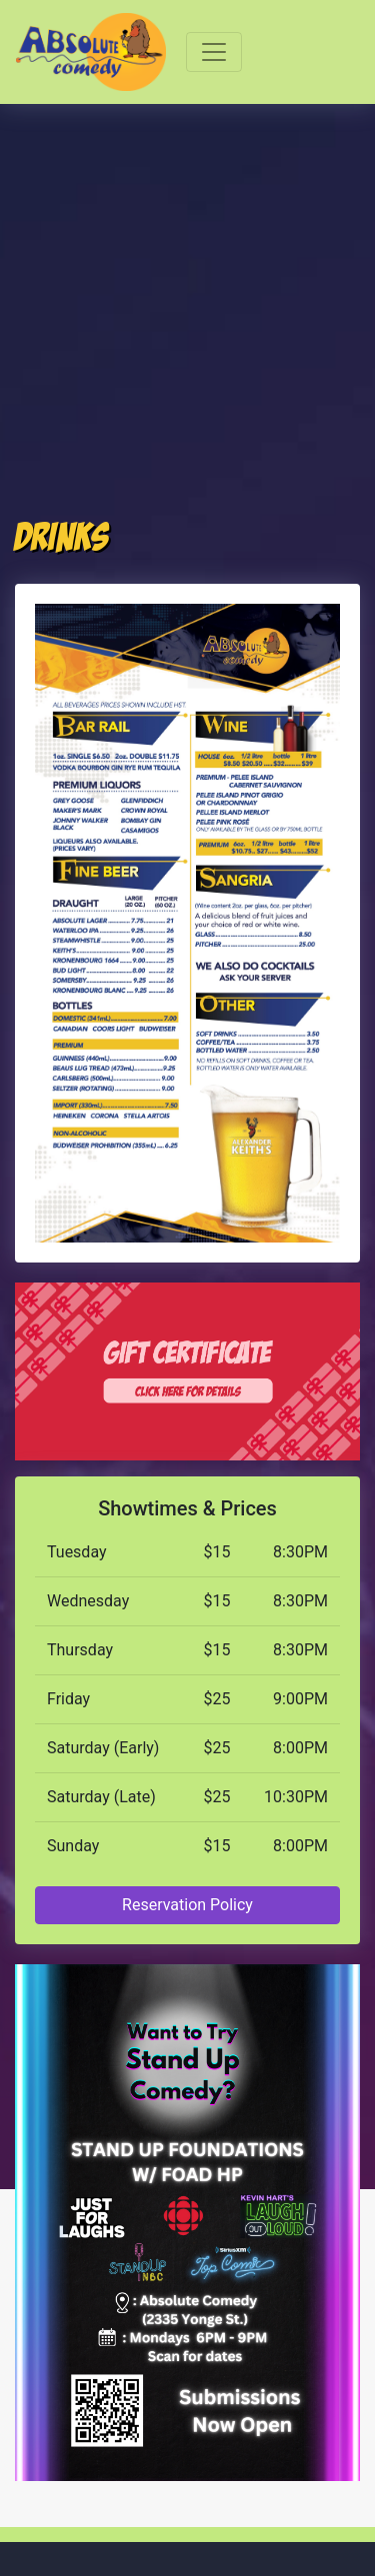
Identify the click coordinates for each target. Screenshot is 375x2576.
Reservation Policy (187, 1904)
